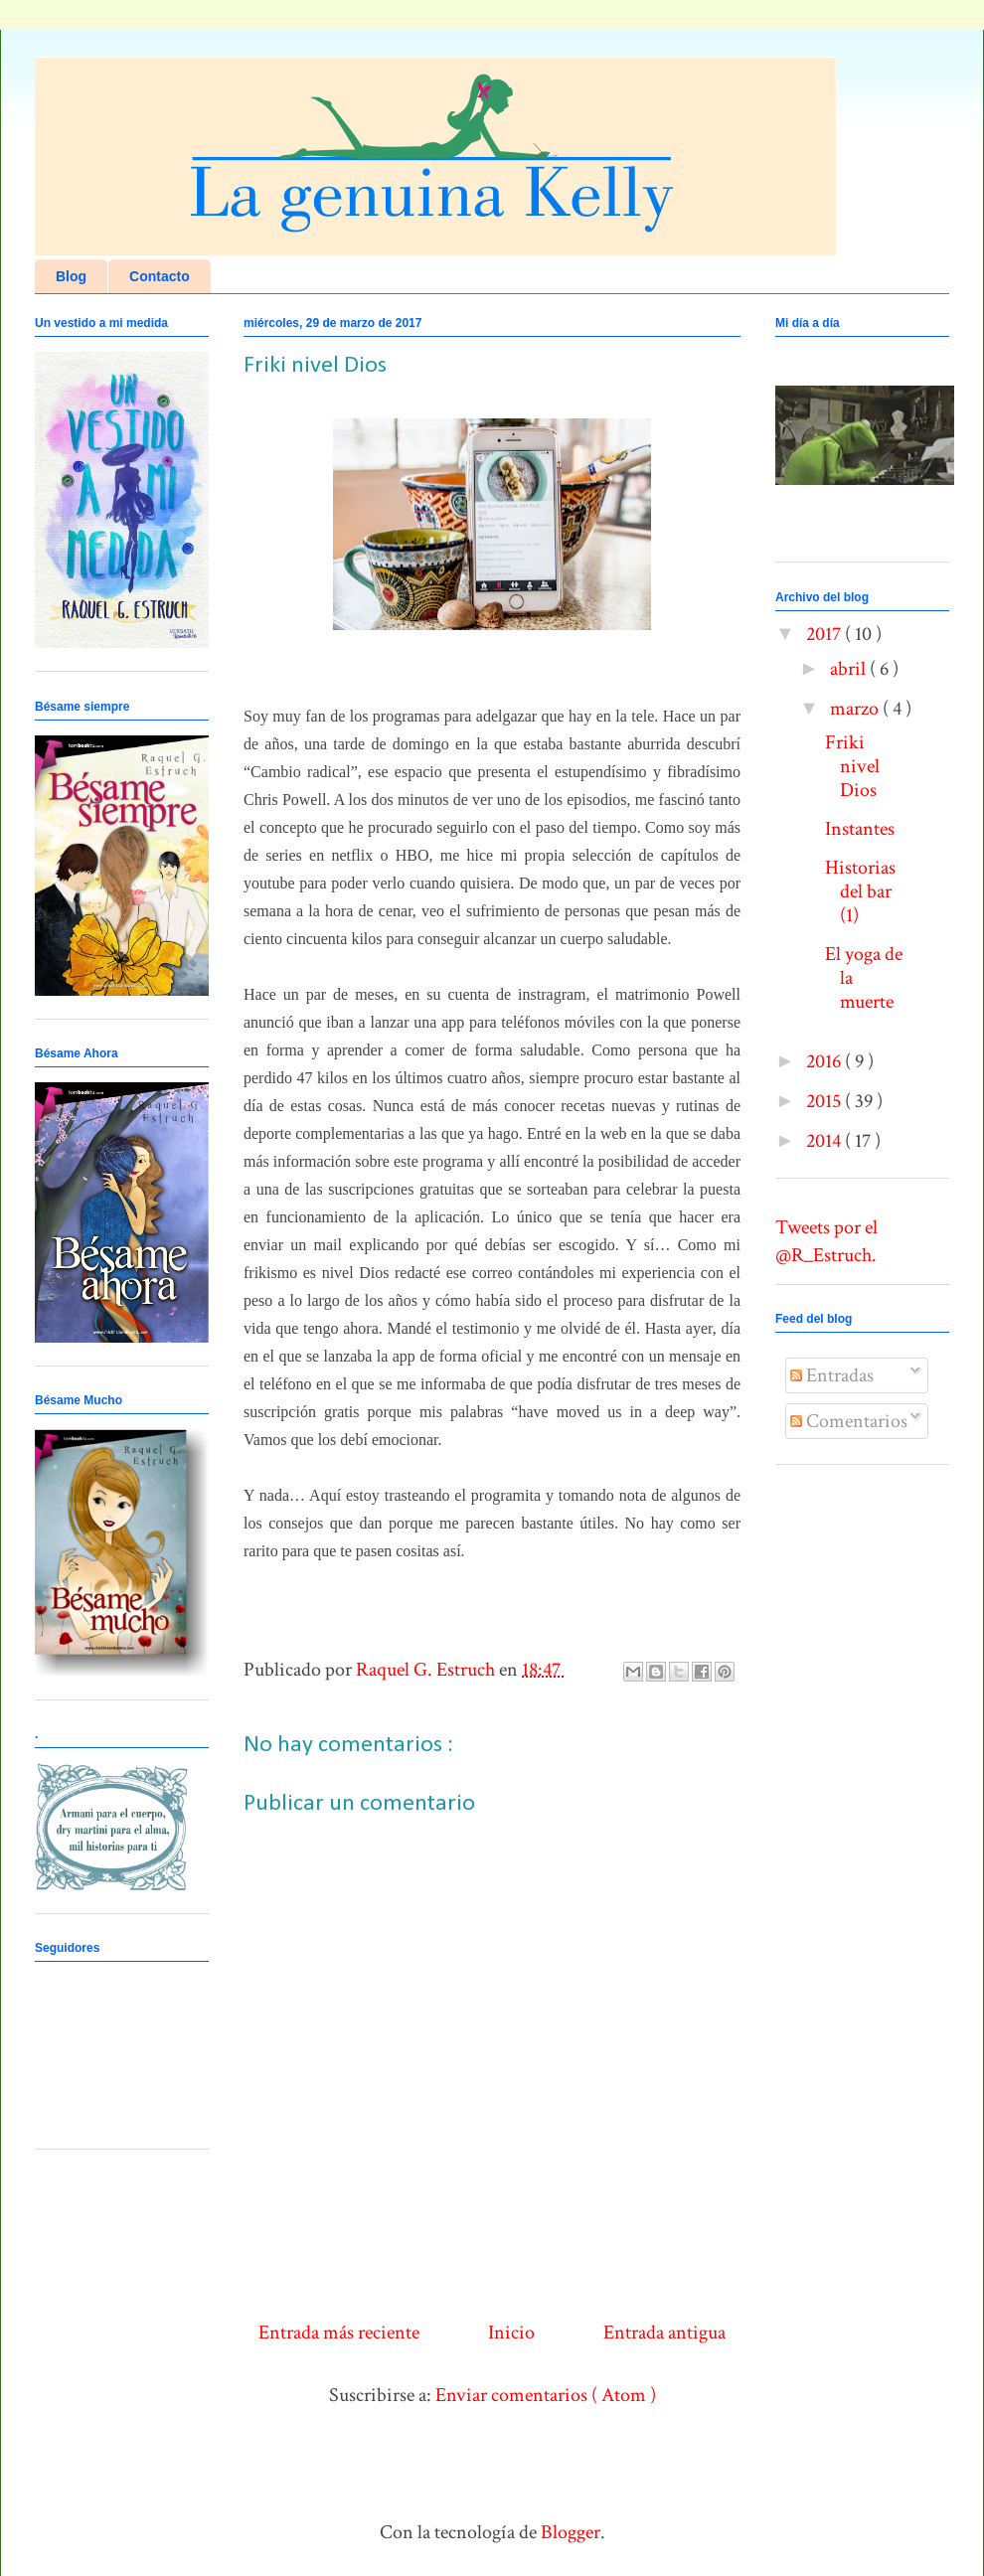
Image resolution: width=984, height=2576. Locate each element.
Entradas (832, 1375)
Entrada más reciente (338, 2332)
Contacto (159, 276)
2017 (825, 634)
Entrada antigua (664, 2332)
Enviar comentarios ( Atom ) (545, 2395)
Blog (71, 276)
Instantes (860, 829)
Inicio (511, 2332)
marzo (856, 709)
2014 (825, 1141)
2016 (825, 1061)
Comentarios (848, 1421)
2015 (825, 1101)
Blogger (570, 2532)
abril (850, 669)
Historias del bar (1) (860, 891)
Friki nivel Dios (852, 766)
